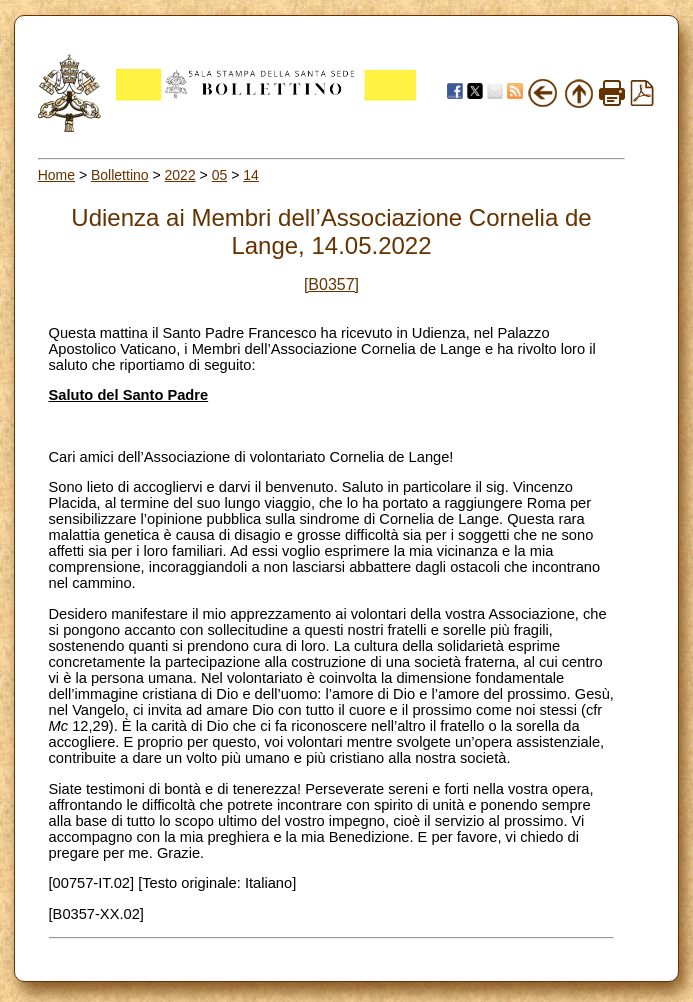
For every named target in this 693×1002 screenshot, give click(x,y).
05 (220, 175)
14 (251, 175)
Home (56, 175)
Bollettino (120, 175)
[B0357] (331, 284)
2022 (180, 175)
